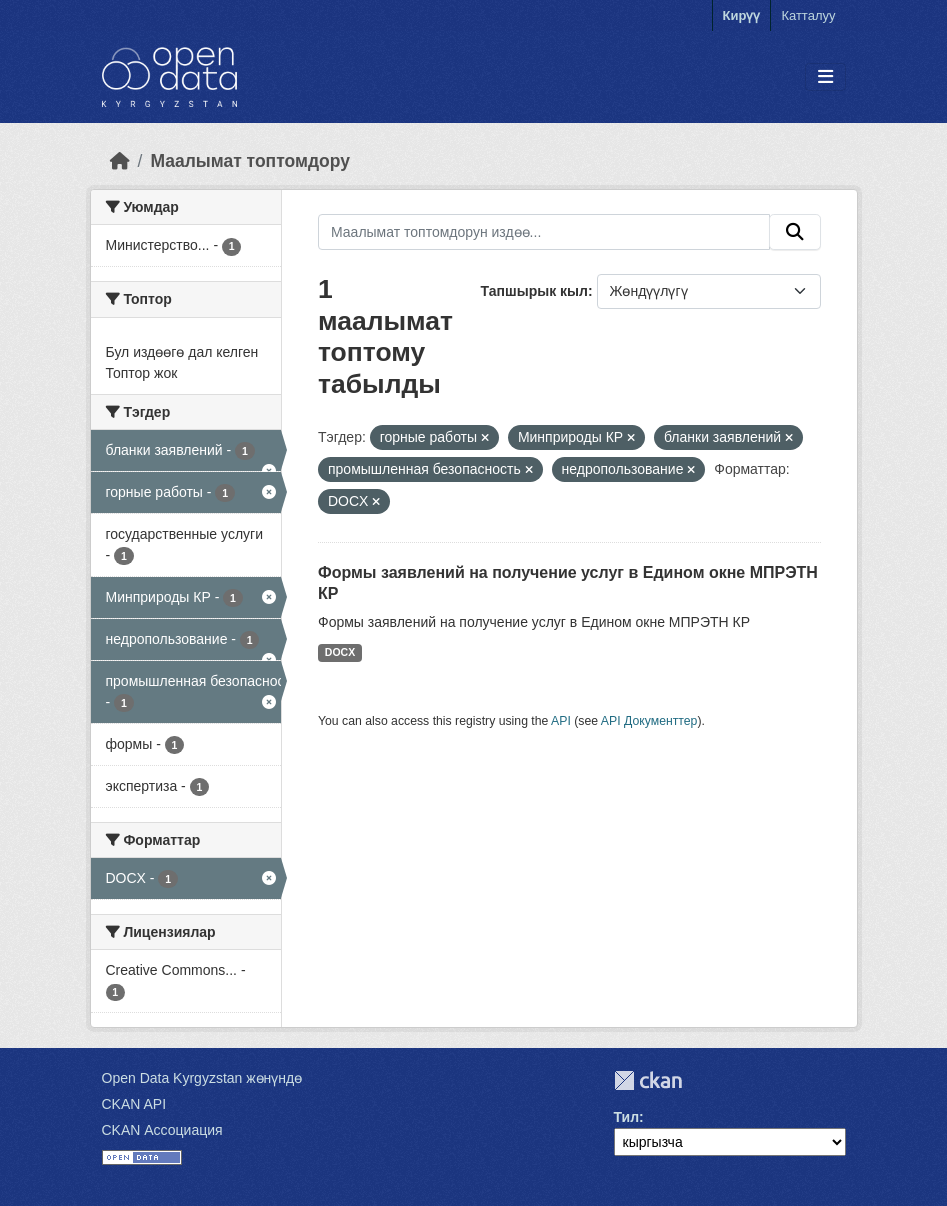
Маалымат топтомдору (250, 161)
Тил (627, 1117)
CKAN (648, 1080)
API (561, 721)
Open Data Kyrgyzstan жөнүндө (202, 1078)
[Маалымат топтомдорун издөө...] (544, 232)
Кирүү (742, 15)
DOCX (340, 652)
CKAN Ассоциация (162, 1130)
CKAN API (134, 1104)
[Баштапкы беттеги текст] (120, 161)
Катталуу (808, 15)
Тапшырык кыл (534, 291)
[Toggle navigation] (825, 77)
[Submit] (795, 232)
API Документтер (649, 721)
